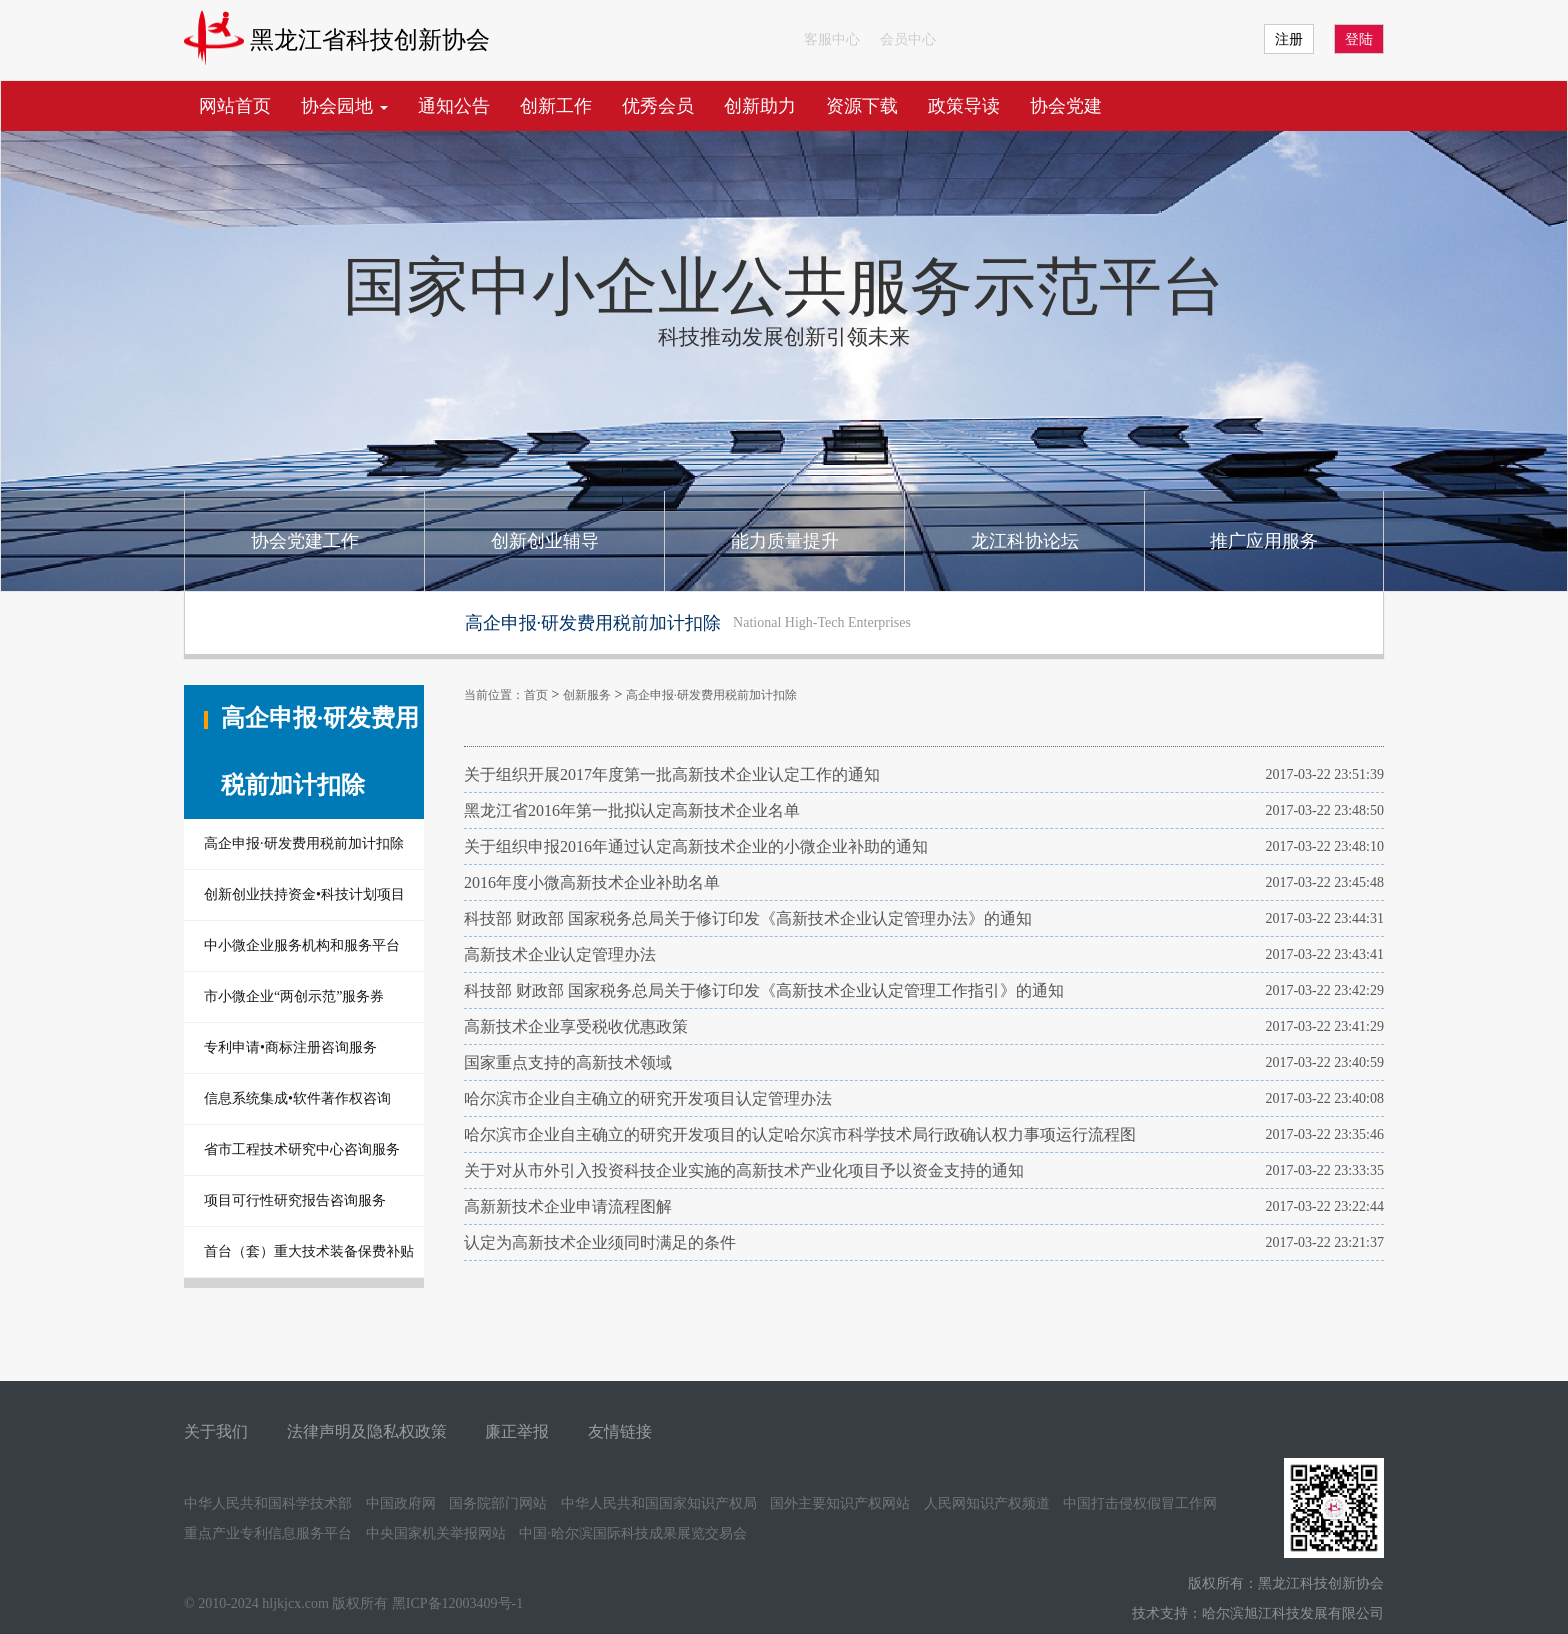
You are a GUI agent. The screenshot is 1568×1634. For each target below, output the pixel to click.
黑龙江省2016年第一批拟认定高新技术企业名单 (632, 810)
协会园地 (344, 106)
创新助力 (760, 106)
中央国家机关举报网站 (436, 1533)
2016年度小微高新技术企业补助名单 (592, 882)
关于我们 (216, 1431)
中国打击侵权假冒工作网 (1140, 1503)
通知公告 (454, 106)
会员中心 (908, 39)
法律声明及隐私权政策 (367, 1431)
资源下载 (862, 106)
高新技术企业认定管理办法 (560, 954)
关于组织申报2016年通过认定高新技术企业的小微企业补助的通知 (696, 846)
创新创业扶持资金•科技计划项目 (304, 894)
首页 (536, 695)
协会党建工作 (305, 541)
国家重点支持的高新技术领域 (568, 1062)
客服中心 (832, 39)
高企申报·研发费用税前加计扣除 (304, 843)
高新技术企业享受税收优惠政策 (576, 1026)
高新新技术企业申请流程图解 (568, 1206)
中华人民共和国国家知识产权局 (659, 1503)
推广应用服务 (1264, 541)
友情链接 (620, 1431)
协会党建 (1066, 106)
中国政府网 (401, 1503)
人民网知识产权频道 (987, 1503)
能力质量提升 (785, 541)
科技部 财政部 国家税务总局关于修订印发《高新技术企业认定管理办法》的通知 (748, 918)
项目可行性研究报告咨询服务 (295, 1200)
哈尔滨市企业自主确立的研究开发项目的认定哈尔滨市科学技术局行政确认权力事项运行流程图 (800, 1134)
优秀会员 (658, 106)
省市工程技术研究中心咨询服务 (302, 1149)
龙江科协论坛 (1025, 541)
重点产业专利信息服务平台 (268, 1533)
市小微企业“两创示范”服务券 (294, 996)
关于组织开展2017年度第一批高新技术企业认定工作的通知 (672, 774)
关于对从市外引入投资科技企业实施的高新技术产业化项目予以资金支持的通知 (744, 1170)
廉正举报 (517, 1431)
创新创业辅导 (545, 541)
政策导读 (964, 106)
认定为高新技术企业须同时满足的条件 (600, 1242)
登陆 (1359, 39)
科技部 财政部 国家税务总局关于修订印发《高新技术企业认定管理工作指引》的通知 (764, 990)
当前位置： (494, 695)
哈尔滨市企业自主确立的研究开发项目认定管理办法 (648, 1098)
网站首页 (235, 106)
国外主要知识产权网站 (840, 1503)
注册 (1289, 39)
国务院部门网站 (498, 1503)
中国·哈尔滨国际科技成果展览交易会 (633, 1533)
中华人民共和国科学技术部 (268, 1503)
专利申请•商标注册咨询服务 (290, 1047)
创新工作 (556, 106)
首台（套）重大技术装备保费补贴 (309, 1251)
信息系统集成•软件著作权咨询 (297, 1098)
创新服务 (587, 695)
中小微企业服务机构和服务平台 (302, 945)
